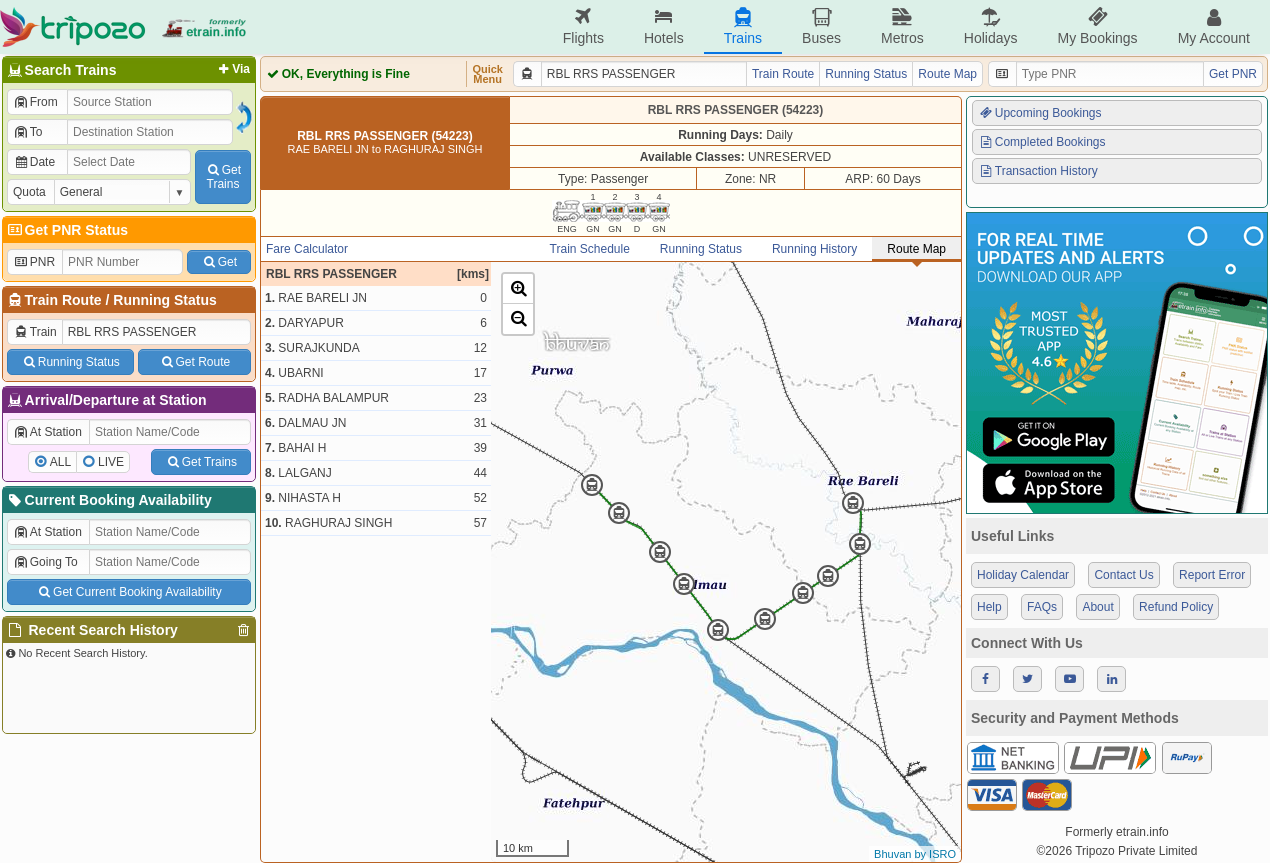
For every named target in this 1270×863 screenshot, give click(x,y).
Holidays (991, 26)
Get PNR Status (66, 230)
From (35, 102)
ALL (60, 462)
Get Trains (201, 462)
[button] (518, 289)
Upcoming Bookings (1040, 113)
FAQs (1042, 607)
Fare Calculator (307, 249)
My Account (1214, 26)
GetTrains (223, 177)
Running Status (164, 300)
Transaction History (1038, 171)
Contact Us (1123, 575)
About (1097, 607)
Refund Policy (1176, 607)
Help (989, 607)
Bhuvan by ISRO (915, 854)
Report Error (1212, 575)
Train (35, 332)
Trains (743, 26)
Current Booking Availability (108, 500)
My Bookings (1097, 26)
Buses (821, 26)
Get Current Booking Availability (128, 592)
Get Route (194, 362)
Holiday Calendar (1023, 575)
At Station (47, 432)
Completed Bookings (1042, 142)
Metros (902, 26)
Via (232, 69)
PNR (34, 262)
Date (34, 162)
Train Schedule (590, 249)
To (27, 132)
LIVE (111, 462)
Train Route (63, 300)
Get (219, 262)
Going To (45, 562)
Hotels (664, 26)
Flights (583, 26)
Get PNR (1233, 74)
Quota (29, 192)
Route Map (947, 74)
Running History (814, 249)
